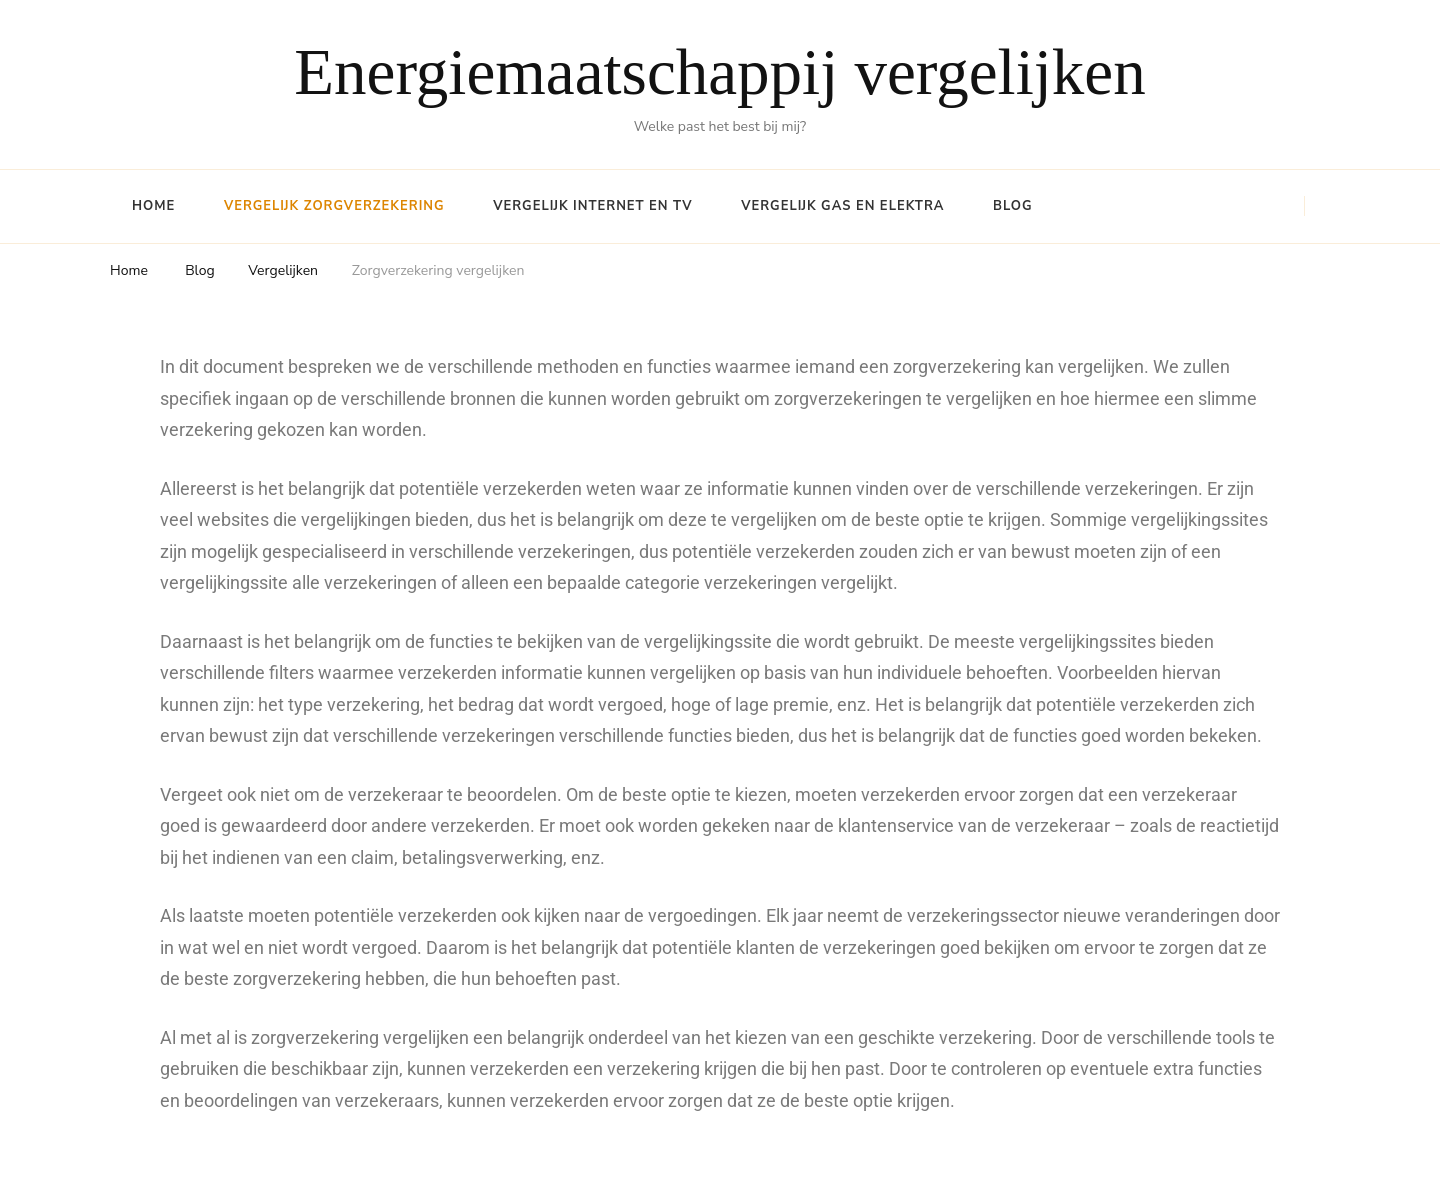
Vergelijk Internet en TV (592, 206)
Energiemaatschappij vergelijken (719, 72)
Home (153, 206)
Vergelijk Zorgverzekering (334, 206)
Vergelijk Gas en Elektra (842, 206)
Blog (1013, 206)
